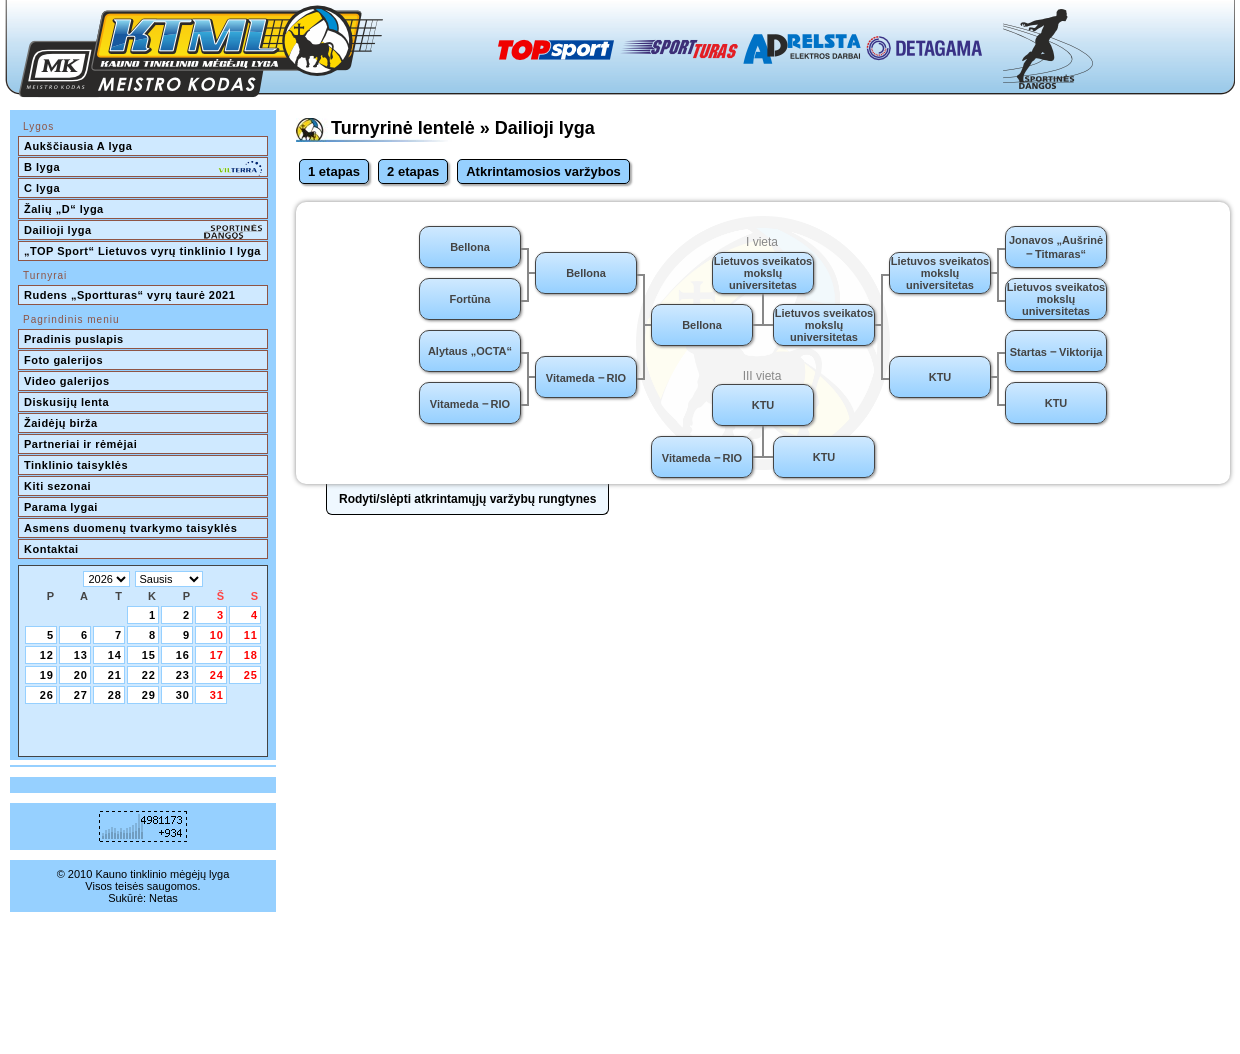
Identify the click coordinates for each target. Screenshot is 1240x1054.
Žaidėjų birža (61, 423)
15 (149, 655)
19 (47, 675)
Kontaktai (51, 549)
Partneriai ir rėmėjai (80, 444)
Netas (163, 898)
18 (251, 655)
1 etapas (334, 171)
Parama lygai (61, 507)
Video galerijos (67, 381)
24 (217, 675)
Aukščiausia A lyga (78, 146)
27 (81, 695)
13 (81, 655)
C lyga (42, 188)
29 (149, 695)
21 (115, 675)
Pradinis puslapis (74, 339)
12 (47, 655)
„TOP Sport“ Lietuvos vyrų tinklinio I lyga (142, 251)
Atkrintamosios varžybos (543, 171)
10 (217, 635)
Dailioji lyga (143, 232)
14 (115, 655)
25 (251, 675)
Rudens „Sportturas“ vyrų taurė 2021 (129, 295)
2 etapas (413, 171)
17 (217, 655)
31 (217, 695)
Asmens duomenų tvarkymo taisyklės (130, 528)
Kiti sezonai (57, 486)
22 (149, 675)
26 (47, 695)
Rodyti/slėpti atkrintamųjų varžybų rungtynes (467, 499)
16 (183, 655)
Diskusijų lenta (66, 402)
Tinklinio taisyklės (76, 465)
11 (251, 635)
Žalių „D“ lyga (64, 209)
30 (183, 695)
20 (81, 675)
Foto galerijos (63, 360)
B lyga (143, 169)
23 (183, 675)
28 (115, 695)
